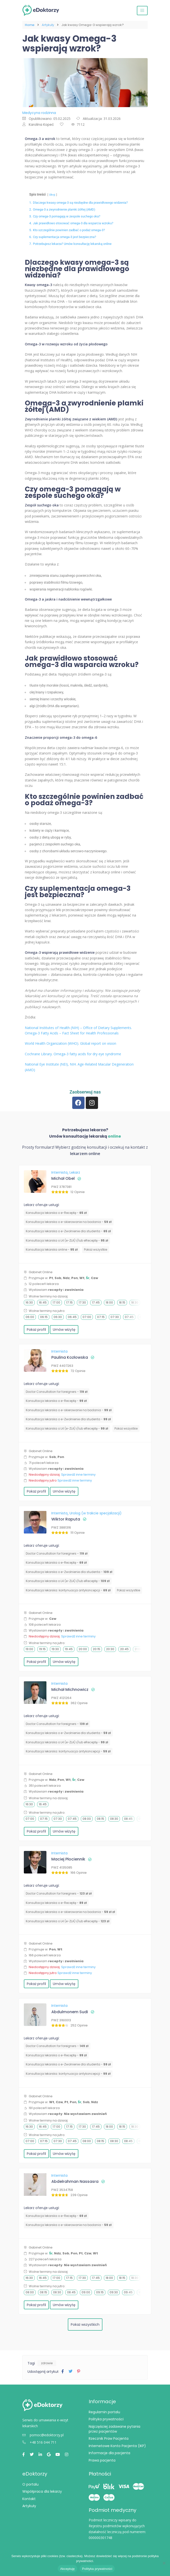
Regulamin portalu (104, 2412)
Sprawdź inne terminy (78, 1474)
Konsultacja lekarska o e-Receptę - (56, 1213)
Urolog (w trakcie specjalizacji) (96, 1513)
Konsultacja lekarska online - (52, 1249)
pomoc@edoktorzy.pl (43, 2435)
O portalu (30, 2484)
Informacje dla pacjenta (109, 2452)
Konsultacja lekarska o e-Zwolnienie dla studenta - (68, 1231)
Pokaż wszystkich (85, 2324)
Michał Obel (63, 1178)
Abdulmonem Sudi (69, 2012)
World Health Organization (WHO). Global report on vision (70, 1043)
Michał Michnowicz (69, 1689)
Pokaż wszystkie (95, 1249)
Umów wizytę (64, 1329)
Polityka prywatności (106, 2419)
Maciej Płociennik (68, 1859)
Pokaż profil (36, 1329)
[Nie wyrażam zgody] (163, 2563)
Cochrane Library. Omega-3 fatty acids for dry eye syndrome (73, 1054)
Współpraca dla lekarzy (42, 2491)
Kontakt (29, 2498)
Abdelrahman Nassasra (75, 2181)
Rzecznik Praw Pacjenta (108, 2438)
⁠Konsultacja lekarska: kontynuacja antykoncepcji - (68, 1590)
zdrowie (47, 2363)
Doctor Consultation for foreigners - (56, 1392)
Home (29, 24)
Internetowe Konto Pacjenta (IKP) (117, 2445)
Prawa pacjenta (102, 2460)
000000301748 (100, 2537)
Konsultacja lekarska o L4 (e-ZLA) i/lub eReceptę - (67, 1240)
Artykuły (48, 24)
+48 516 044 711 (39, 2442)
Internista (60, 1172)
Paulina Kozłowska (69, 1357)
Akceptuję (67, 2569)
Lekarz (75, 1172)
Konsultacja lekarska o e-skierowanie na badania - (69, 1222)
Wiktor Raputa (65, 1519)
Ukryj (52, 194)
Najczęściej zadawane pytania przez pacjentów (114, 2429)
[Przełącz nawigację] (142, 10)
